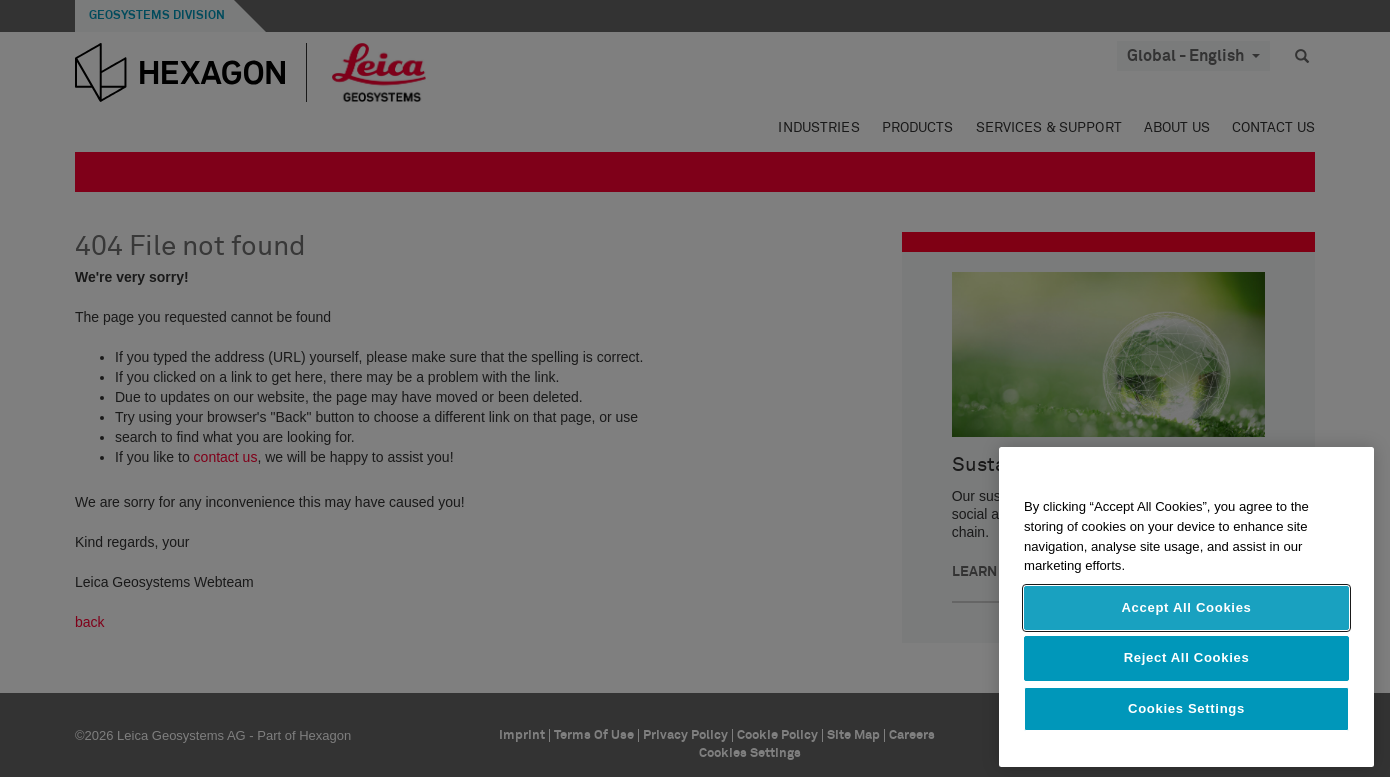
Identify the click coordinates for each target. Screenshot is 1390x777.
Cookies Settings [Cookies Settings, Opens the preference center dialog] (1186, 708)
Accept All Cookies (1186, 607)
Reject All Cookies (1187, 657)
